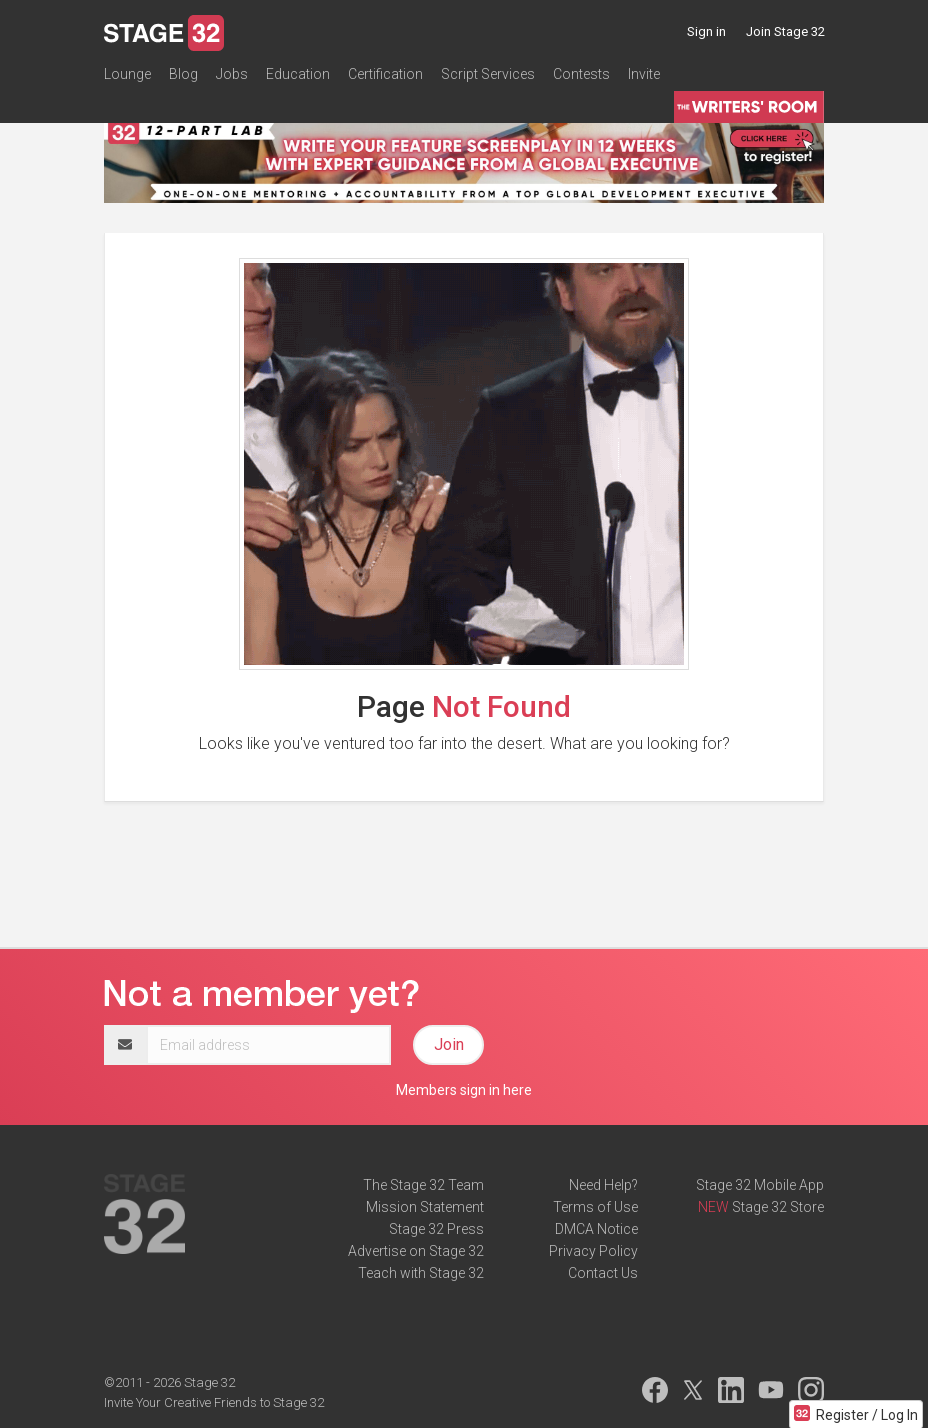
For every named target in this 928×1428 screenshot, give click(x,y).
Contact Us (603, 1273)
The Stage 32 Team (423, 1185)
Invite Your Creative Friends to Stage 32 (214, 1402)
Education (298, 74)
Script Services (488, 74)
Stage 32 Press (436, 1229)
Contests (581, 74)
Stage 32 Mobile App (760, 1185)
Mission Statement (425, 1207)
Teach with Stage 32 (421, 1273)
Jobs (232, 74)
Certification (385, 74)
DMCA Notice (596, 1229)
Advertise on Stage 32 (416, 1251)
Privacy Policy (593, 1251)
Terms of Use (595, 1207)
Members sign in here (464, 1090)
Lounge (127, 74)
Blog (183, 74)
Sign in (706, 31)
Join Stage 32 (785, 31)
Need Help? (603, 1185)
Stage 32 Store (778, 1207)
